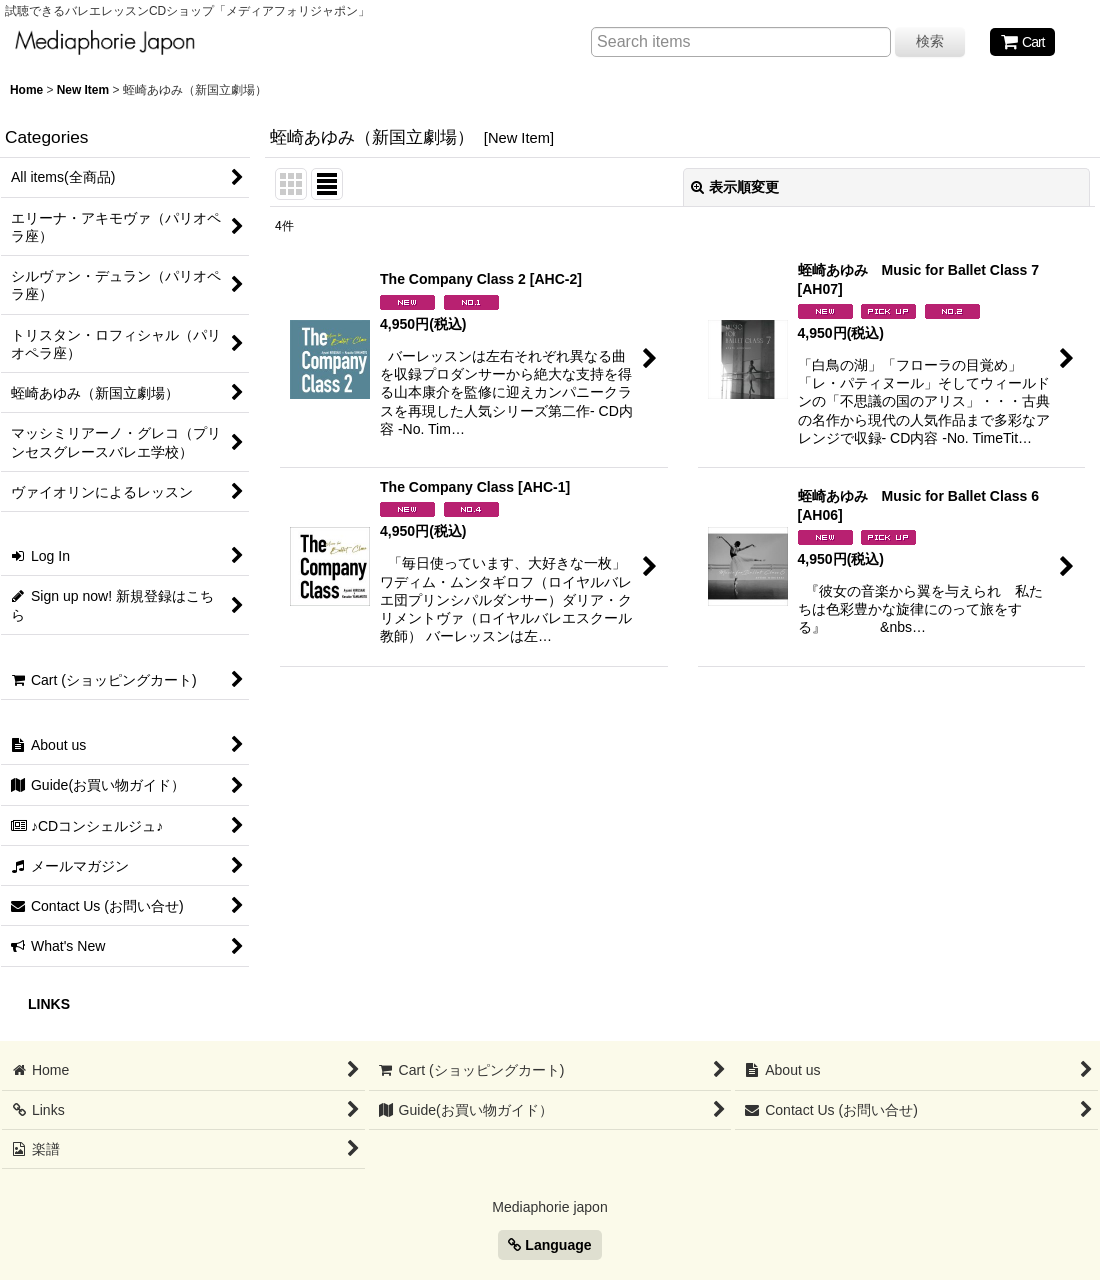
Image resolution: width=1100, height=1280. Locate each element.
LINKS (49, 1004)
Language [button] (549, 1245)
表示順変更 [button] (735, 187)
